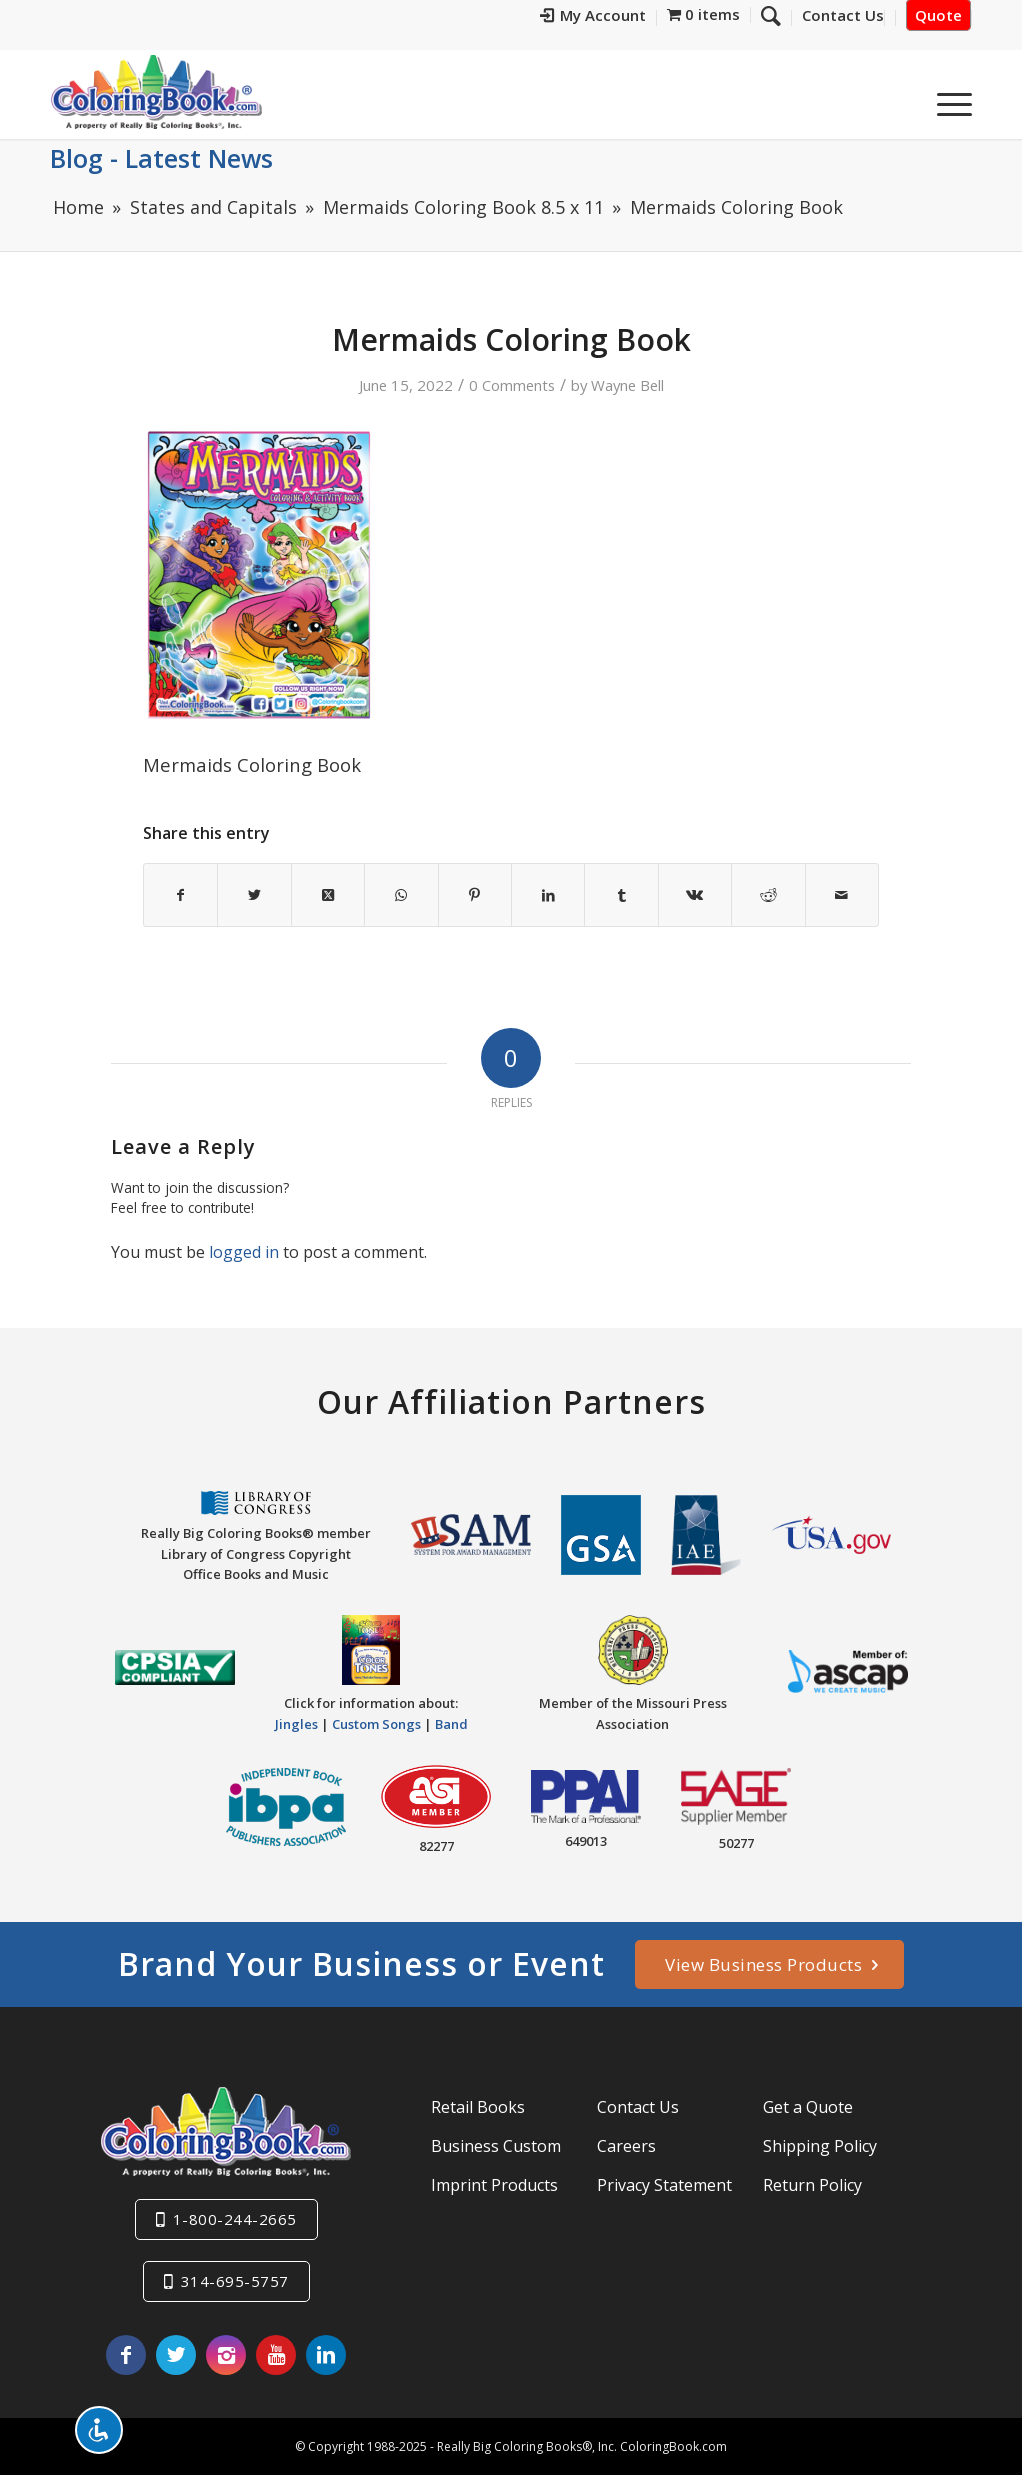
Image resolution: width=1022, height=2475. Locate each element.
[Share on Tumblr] (621, 895)
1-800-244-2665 (235, 2219)
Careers (626, 2146)
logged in (244, 1252)
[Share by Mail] (842, 895)
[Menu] (948, 99)
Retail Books (478, 2107)
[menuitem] (593, 18)
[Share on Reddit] (768, 895)
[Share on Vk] (695, 895)
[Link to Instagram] (226, 2355)
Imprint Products (494, 2185)
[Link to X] (176, 2355)
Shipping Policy (820, 2146)
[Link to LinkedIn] (326, 2355)
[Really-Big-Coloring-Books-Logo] (156, 91)
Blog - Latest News (161, 158)
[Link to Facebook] (126, 2355)
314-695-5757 (235, 2281)
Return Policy (812, 2185)
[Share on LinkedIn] (548, 895)
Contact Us (638, 2107)
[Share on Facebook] (180, 895)
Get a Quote (808, 2107)
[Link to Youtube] (276, 2355)
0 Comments (512, 385)
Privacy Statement (664, 2185)
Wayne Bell (627, 385)
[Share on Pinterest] (475, 895)
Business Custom (496, 2146)
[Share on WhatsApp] (401, 895)
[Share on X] (254, 895)
